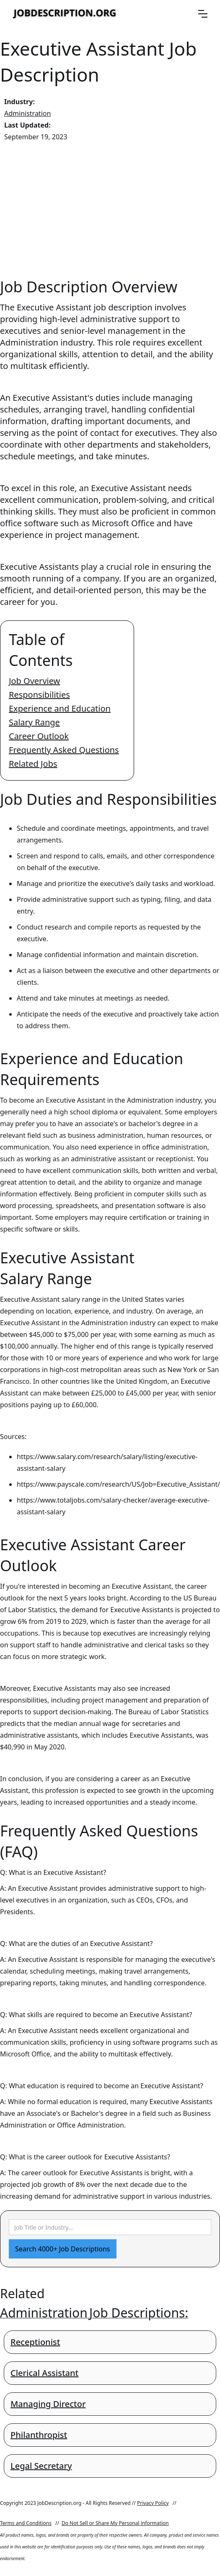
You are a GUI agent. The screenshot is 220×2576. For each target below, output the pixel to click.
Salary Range (34, 722)
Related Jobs (33, 763)
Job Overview (34, 680)
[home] (65, 13)
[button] (202, 14)
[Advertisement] (110, 209)
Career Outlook (39, 736)
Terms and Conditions (26, 2523)
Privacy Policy (153, 2503)
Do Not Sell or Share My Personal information (115, 2523)
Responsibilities (39, 694)
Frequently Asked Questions (64, 749)
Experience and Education (60, 708)
